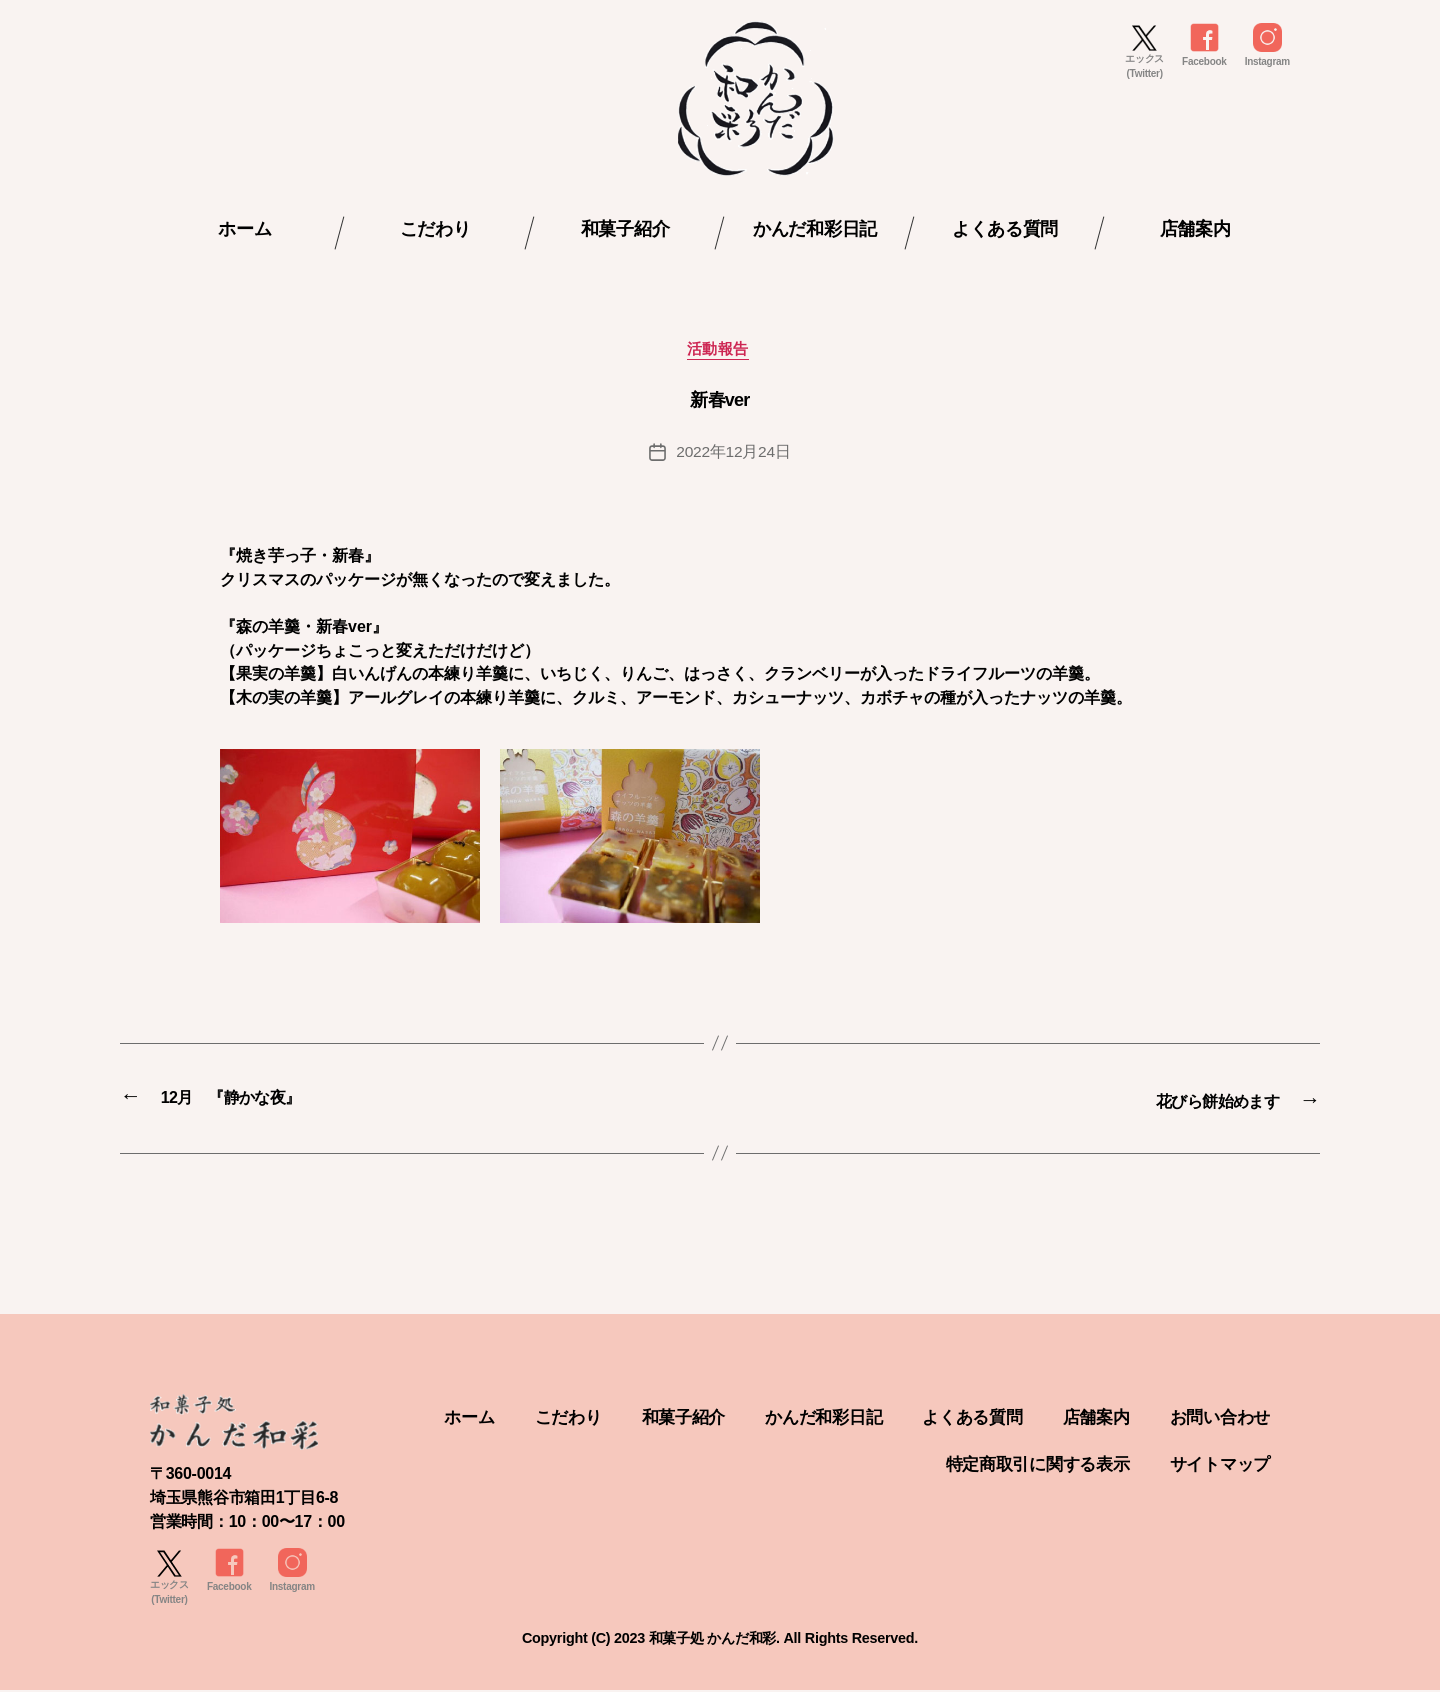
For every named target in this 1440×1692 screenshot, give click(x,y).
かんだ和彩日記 (815, 229)
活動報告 (720, 351)
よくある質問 (1005, 229)
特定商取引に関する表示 (1026, 1465)
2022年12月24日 (733, 454)
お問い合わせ (802, 1465)
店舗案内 (1195, 229)
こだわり (435, 229)
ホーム (244, 229)
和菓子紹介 (625, 229)
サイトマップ (1217, 1465)
